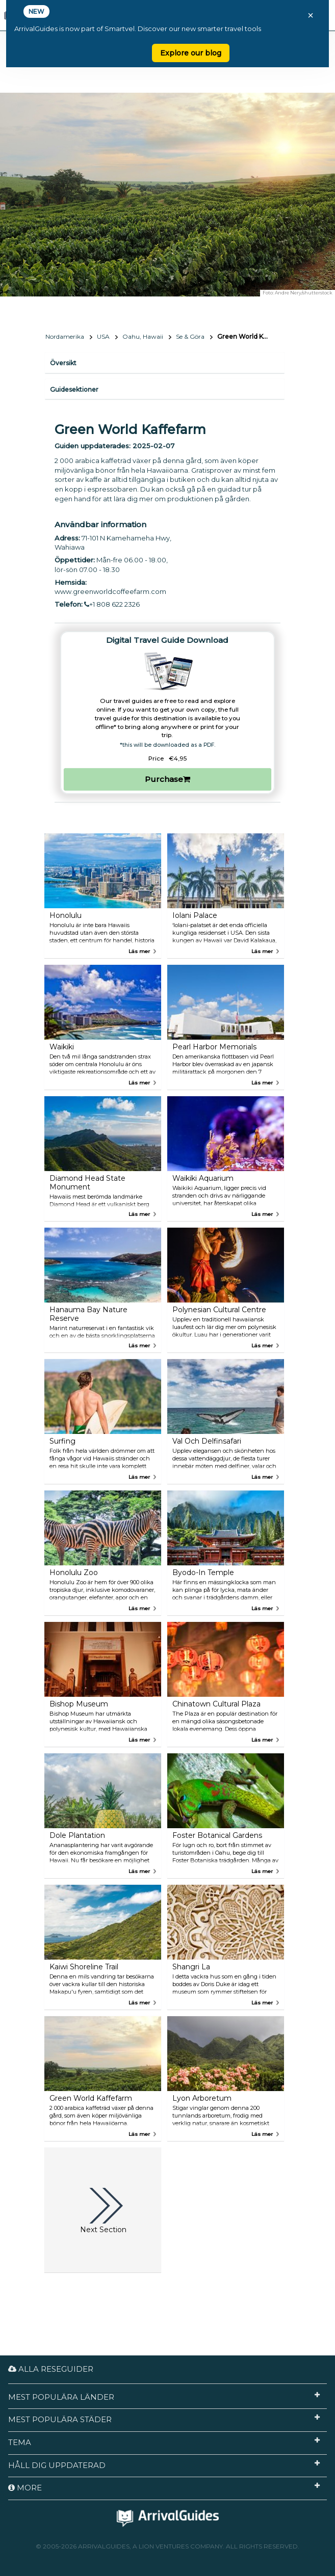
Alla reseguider (50, 2369)
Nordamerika (64, 336)
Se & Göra (190, 336)
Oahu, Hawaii (142, 336)
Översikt (63, 363)
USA (103, 336)
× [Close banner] (310, 15)
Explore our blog (190, 53)
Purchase (167, 779)
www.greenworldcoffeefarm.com (110, 591)
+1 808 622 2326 (112, 604)
